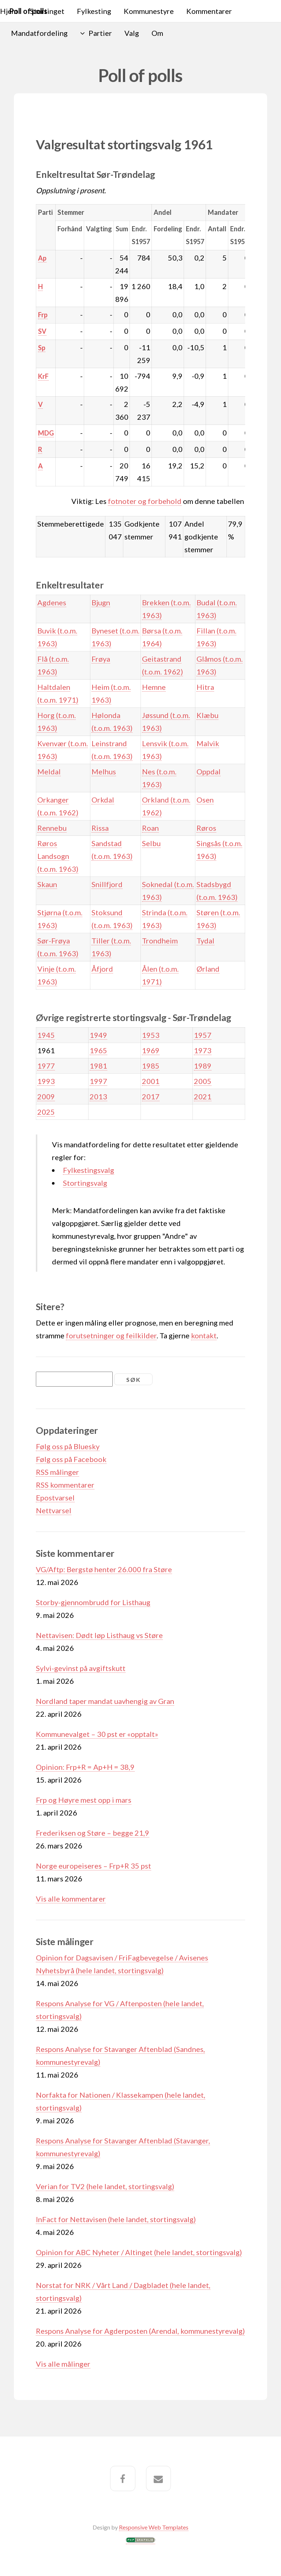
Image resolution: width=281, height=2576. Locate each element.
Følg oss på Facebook (71, 1459)
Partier (100, 33)
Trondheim (160, 940)
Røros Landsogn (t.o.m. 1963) (57, 856)
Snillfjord (107, 884)
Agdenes (51, 602)
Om (157, 33)
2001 (151, 1081)
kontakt (204, 1335)
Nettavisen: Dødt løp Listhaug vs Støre (99, 1635)
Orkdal (102, 799)
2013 (98, 1096)
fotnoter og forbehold (144, 501)
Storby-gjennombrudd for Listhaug (93, 1602)
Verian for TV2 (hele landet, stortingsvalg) (105, 2186)
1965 (98, 1050)
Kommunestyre (149, 11)
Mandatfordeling (39, 33)
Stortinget (47, 11)
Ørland (208, 968)
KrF (43, 376)
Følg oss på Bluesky (68, 1446)
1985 (151, 1065)
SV (42, 331)
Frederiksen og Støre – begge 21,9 (92, 1832)
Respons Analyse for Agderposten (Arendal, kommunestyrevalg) (140, 2330)
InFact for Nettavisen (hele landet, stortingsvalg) (116, 2219)
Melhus (103, 771)
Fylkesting (94, 11)
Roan (150, 827)
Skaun (47, 884)
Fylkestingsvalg (88, 1170)
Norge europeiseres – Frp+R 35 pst (93, 1865)
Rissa (100, 827)
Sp (41, 348)
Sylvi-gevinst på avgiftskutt (80, 1668)
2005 (202, 1081)
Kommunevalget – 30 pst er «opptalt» (97, 1734)
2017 (151, 1096)
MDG (46, 433)
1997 (98, 1081)
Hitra (205, 687)
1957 (202, 1035)
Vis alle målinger (63, 2363)
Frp (43, 315)
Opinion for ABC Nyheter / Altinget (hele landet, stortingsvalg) (139, 2252)
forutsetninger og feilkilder (111, 1335)
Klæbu (207, 715)
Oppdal (208, 771)
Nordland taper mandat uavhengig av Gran (105, 1701)
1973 (202, 1050)
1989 (202, 1065)
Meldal (49, 771)
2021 (202, 1096)
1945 (46, 1035)
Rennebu (52, 827)
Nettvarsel (53, 1510)
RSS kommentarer (65, 1484)
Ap (42, 258)
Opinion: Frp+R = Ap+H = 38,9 (85, 1766)
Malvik (207, 743)
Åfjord (102, 968)
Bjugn (100, 602)
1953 (151, 1035)
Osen (205, 799)
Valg (131, 33)
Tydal (205, 940)
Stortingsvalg (85, 1182)
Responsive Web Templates (153, 2527)
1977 (46, 1065)
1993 (46, 1081)
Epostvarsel (55, 1497)
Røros (206, 827)
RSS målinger (57, 1472)
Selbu (151, 843)
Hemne (154, 687)
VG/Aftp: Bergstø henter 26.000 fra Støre (104, 1569)
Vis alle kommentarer (71, 1898)
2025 (46, 1111)
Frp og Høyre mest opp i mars (83, 1799)
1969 (151, 1050)
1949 (98, 1035)
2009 (46, 1096)
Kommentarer (209, 11)
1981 (98, 1065)
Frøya (100, 658)
